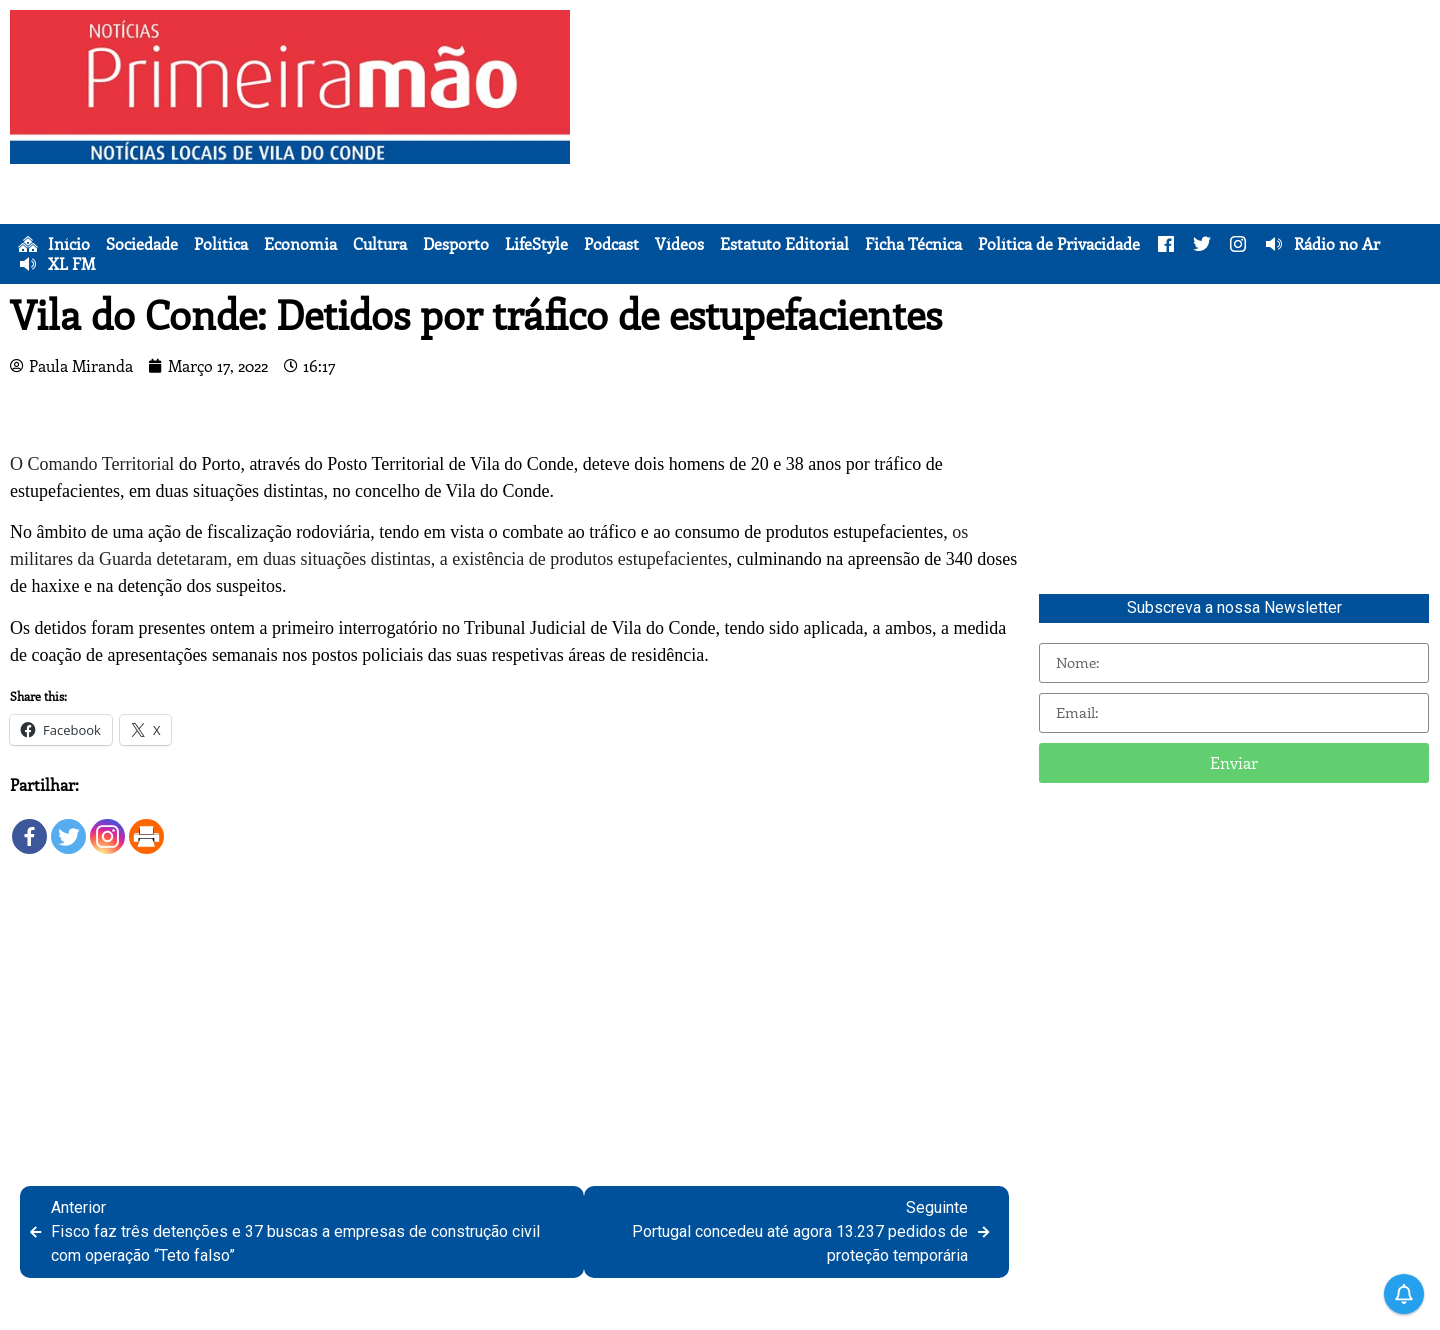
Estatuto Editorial (784, 244)
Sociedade (142, 244)
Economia (300, 244)
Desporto (456, 244)
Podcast (611, 244)
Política (221, 244)
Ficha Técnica (913, 244)
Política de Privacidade (1059, 244)
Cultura (380, 244)
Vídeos (679, 244)
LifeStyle (536, 244)
